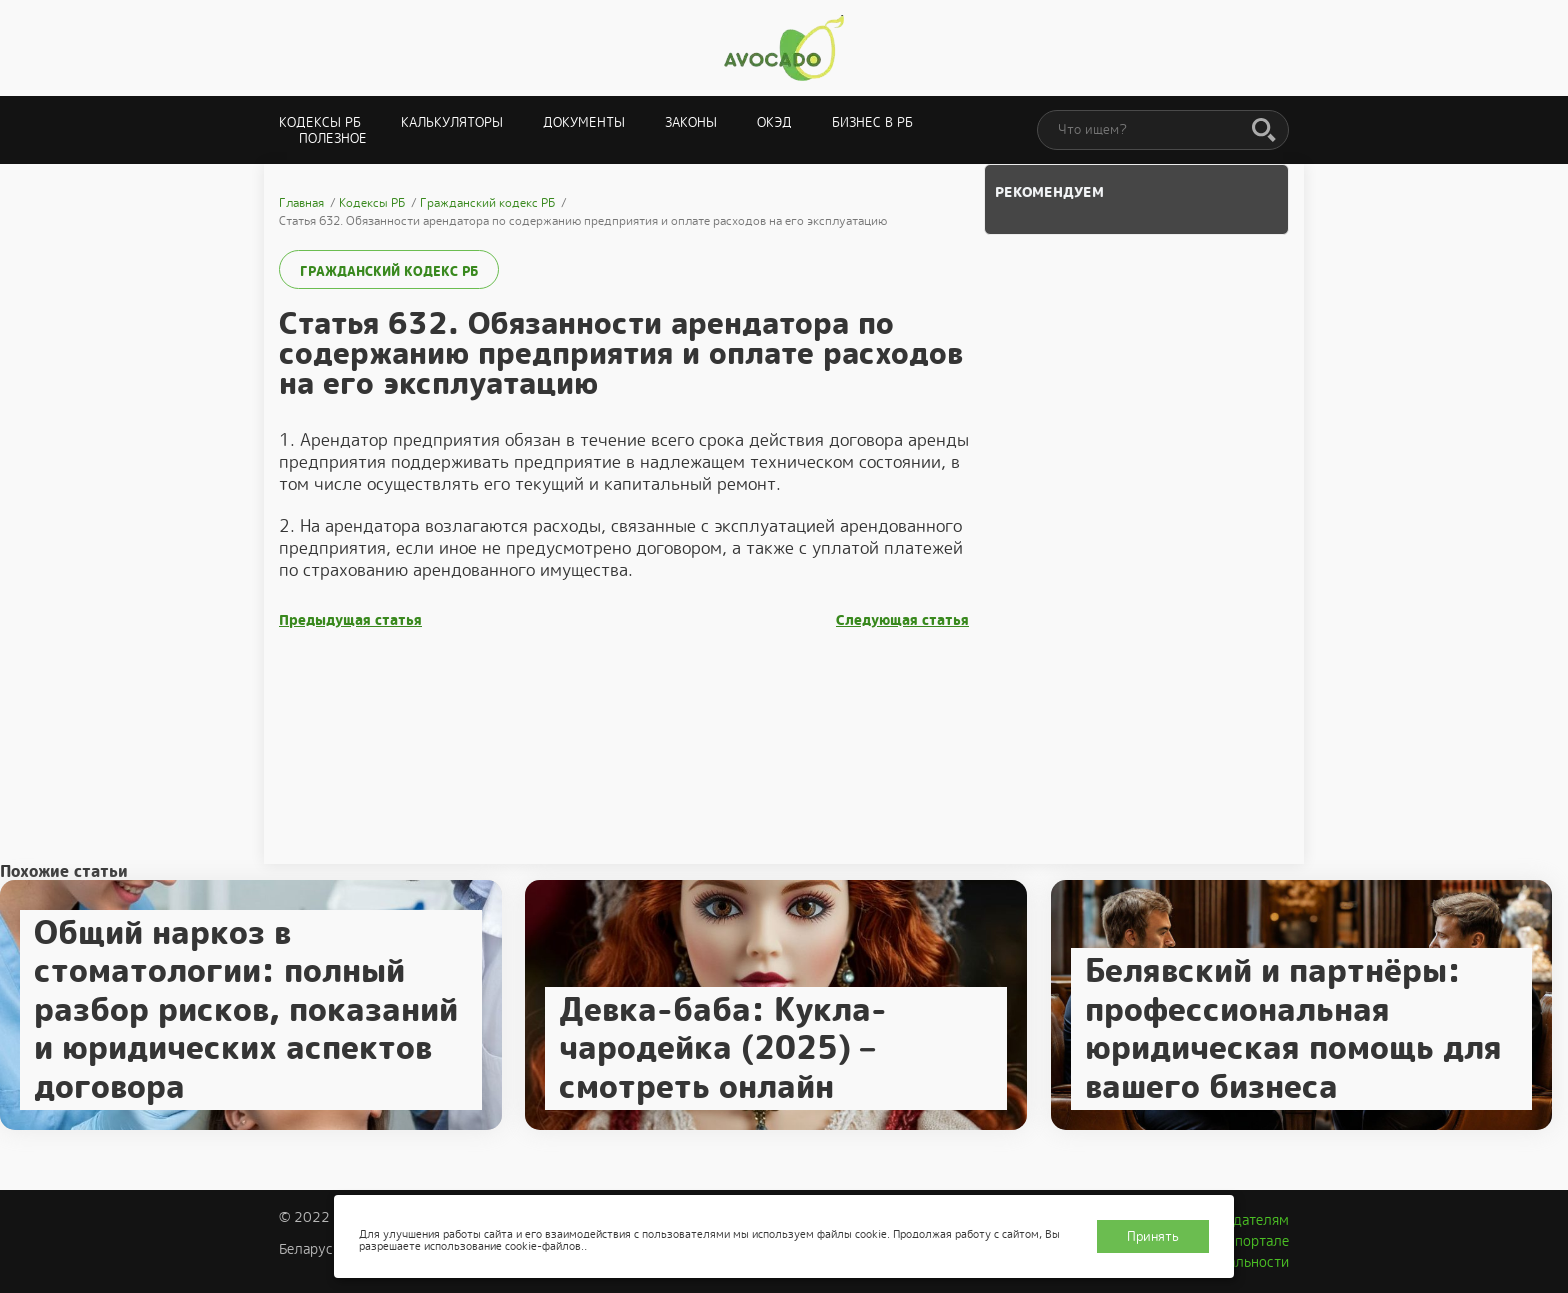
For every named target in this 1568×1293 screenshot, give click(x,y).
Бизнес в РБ (872, 122)
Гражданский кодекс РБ (389, 271)
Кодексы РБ (320, 122)
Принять (1153, 1236)
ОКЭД (774, 122)
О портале (1255, 1241)
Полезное (333, 138)
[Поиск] (1264, 131)
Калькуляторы (452, 122)
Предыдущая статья (350, 620)
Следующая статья (902, 620)
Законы (691, 122)
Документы (584, 122)
